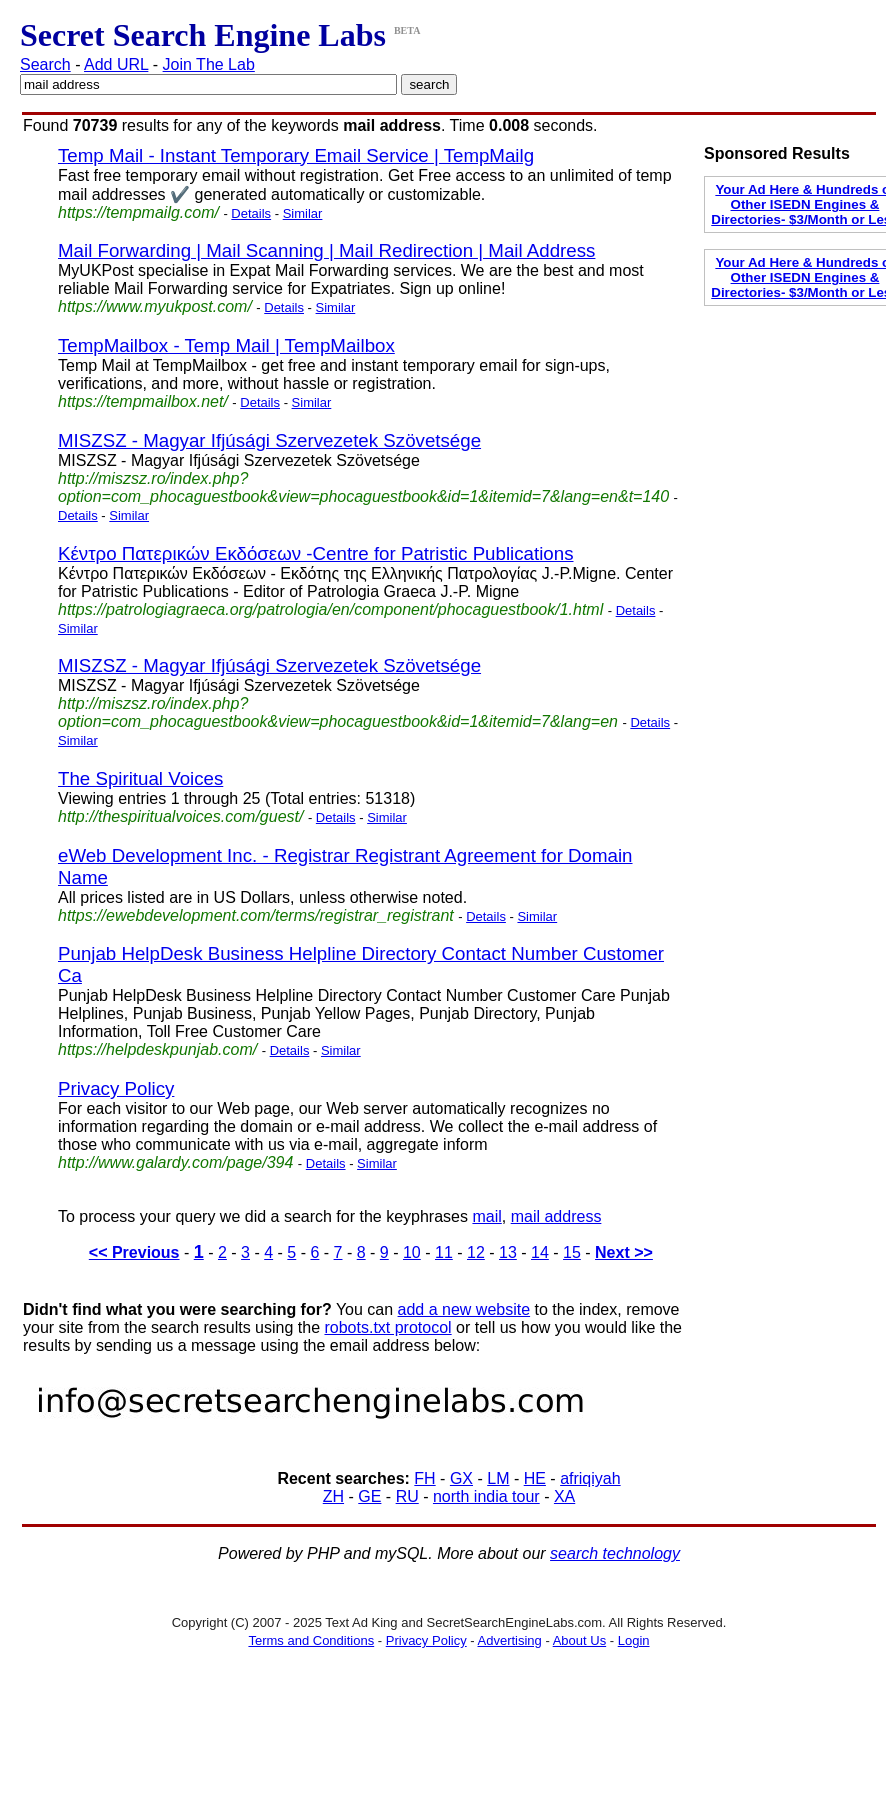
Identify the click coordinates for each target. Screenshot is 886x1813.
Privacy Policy (116, 1088)
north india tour (486, 1496)
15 (572, 1252)
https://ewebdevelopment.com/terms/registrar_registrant (256, 915)
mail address (556, 1216)
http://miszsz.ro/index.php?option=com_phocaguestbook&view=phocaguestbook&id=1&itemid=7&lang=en (338, 712)
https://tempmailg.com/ (138, 212)
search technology (615, 1553)
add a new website (464, 1309)
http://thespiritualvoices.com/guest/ (180, 816)
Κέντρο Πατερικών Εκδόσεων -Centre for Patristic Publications (316, 553)
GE (369, 1496)
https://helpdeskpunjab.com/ (157, 1049)
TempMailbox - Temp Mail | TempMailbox (226, 345)
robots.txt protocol (387, 1327)
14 (540, 1252)
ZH (333, 1496)
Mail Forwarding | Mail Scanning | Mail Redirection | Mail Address (326, 250)
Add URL (116, 64)
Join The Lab (209, 64)
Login (634, 1640)
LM (498, 1478)
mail (486, 1216)
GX (461, 1478)
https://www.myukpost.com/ (155, 306)
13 (508, 1252)
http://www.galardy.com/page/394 (175, 1162)
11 (444, 1252)
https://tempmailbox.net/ (143, 401)
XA (564, 1496)
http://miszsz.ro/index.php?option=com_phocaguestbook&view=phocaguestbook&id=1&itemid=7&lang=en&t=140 (363, 487)
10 (412, 1252)
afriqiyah (590, 1478)
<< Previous (134, 1252)
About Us (579, 1640)
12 (476, 1252)
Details (251, 213)
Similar (303, 213)
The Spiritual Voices (140, 778)
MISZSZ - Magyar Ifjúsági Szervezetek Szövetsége (269, 440)
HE (535, 1478)
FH (424, 1478)
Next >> (624, 1252)
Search (45, 64)
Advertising (510, 1640)
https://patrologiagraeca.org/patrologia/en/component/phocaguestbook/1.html (330, 609)
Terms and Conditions (311, 1640)
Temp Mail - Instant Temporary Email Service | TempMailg (296, 155)
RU (407, 1496)
